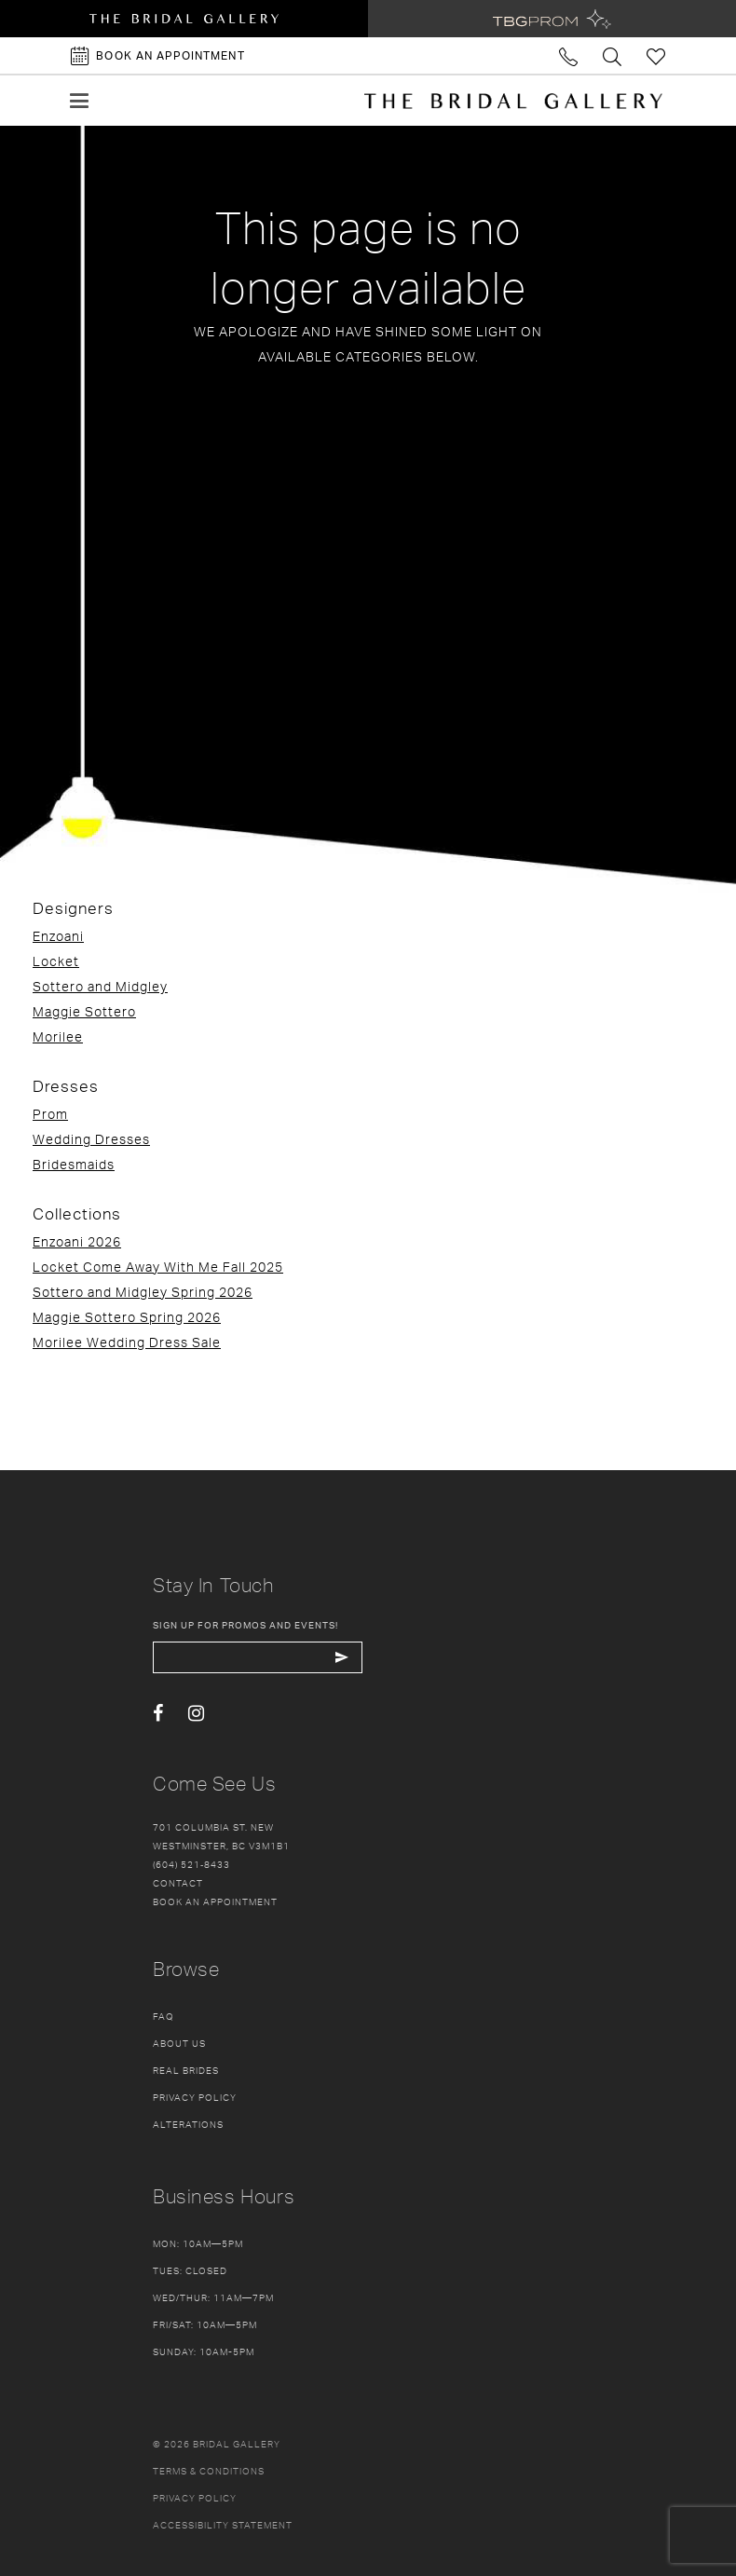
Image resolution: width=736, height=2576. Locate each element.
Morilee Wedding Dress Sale (127, 1342)
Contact (178, 1882)
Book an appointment (215, 1901)
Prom (50, 1114)
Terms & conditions (209, 2470)
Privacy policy (195, 2497)
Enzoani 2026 (77, 1241)
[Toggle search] (612, 55)
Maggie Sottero (84, 1011)
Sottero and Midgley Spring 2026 (142, 1292)
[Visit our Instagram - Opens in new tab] (196, 1713)
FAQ (163, 2016)
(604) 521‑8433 (191, 1864)
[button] (79, 100)
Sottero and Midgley (100, 986)
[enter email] (257, 1657)
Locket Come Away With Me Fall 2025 (158, 1266)
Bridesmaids (74, 1164)
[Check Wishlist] (656, 55)
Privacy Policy (195, 2097)
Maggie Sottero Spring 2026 (127, 1317)
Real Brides (186, 2070)
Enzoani (58, 936)
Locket (56, 961)
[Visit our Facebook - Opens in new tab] (158, 1713)
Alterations (188, 2124)
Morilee (58, 1036)
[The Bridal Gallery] (513, 100)
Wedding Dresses (91, 1139)
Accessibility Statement (223, 2524)
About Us (179, 2043)
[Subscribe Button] (341, 1657)
